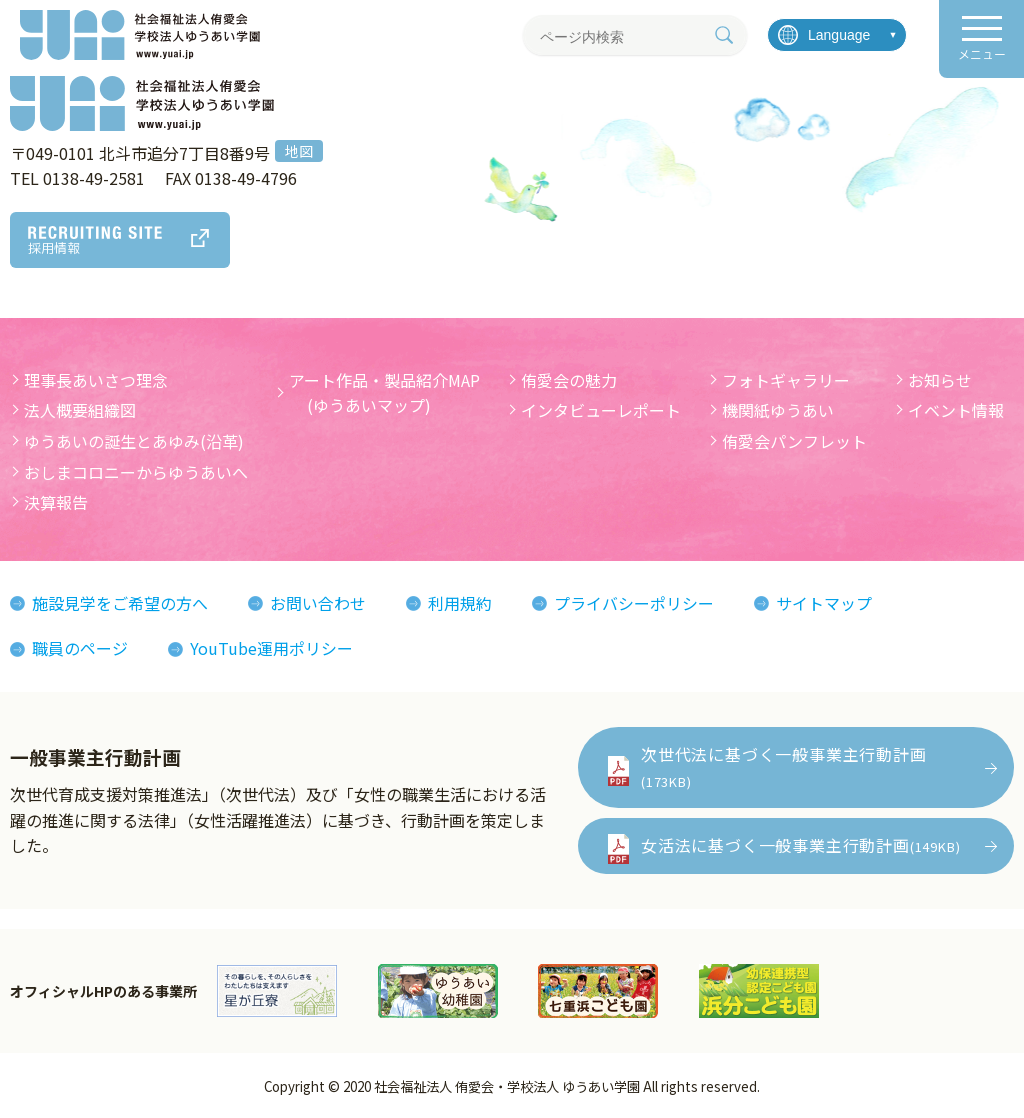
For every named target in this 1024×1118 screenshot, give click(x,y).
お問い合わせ (318, 603)
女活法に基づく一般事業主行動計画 (800, 845)
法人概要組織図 (80, 410)
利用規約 (460, 603)
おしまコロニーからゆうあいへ (136, 472)
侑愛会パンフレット (794, 441)
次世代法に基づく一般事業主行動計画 (784, 766)
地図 (299, 151)
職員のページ (80, 648)
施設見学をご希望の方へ (120, 603)
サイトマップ (824, 603)
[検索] (724, 35)
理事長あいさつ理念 (96, 380)
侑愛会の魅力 (569, 380)
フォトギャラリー (786, 380)
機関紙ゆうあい (778, 410)
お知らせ (940, 380)
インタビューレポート (601, 410)
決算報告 (56, 502)
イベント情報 (956, 410)
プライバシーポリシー (634, 603)
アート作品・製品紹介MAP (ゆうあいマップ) (384, 393)
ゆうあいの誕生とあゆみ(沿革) (134, 441)
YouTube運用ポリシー (271, 648)
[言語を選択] (837, 35)
